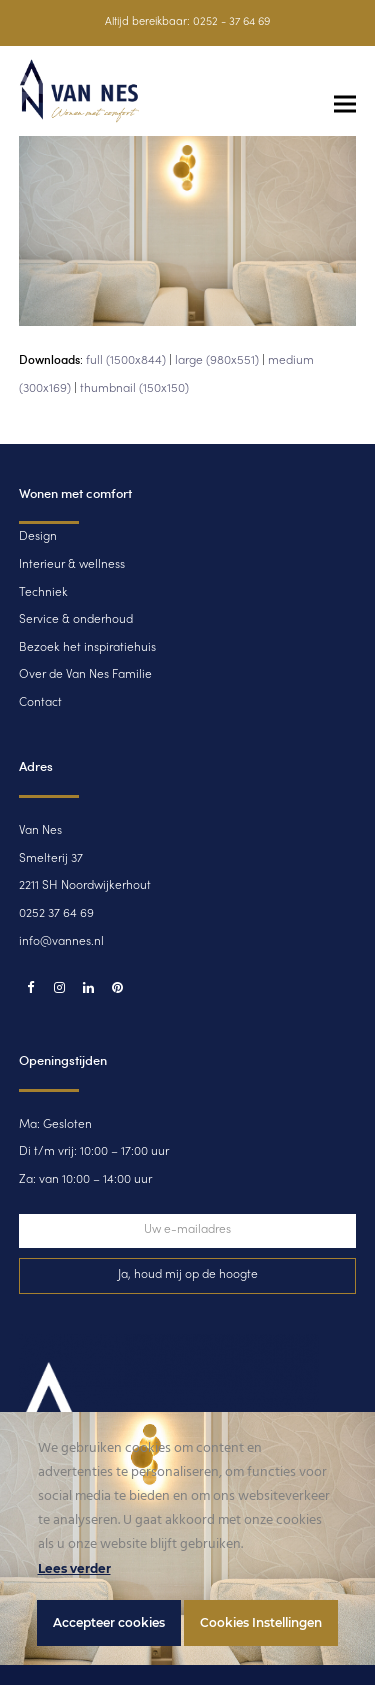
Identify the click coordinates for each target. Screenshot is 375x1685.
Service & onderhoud (76, 620)
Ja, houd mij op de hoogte (188, 1275)
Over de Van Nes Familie (85, 675)
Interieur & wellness (72, 565)
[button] (345, 104)
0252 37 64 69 (56, 914)
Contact (40, 703)
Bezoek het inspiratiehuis (87, 648)
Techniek (43, 593)
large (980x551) (217, 361)
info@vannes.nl (61, 942)
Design (38, 537)
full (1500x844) (126, 361)
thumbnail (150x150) (134, 389)
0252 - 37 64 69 (231, 22)
